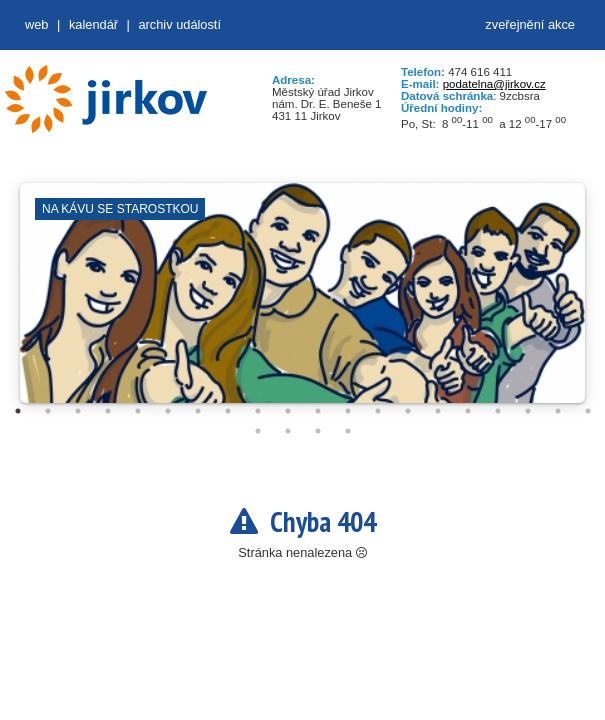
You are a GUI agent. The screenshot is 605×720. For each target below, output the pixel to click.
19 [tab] (558, 411)
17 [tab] (498, 411)
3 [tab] (78, 411)
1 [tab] (18, 411)
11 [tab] (318, 411)
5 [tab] (138, 411)
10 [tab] (288, 411)
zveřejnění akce (530, 24)
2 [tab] (48, 411)
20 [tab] (588, 411)
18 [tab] (528, 411)
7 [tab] (198, 411)
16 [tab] (468, 411)
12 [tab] (348, 411)
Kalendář (93, 24)
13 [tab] (378, 411)
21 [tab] (258, 431)
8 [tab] (228, 411)
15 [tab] (438, 411)
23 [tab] (318, 431)
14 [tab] (408, 411)
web (36, 24)
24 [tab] (348, 431)
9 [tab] (258, 411)
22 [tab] (288, 431)
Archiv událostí (179, 24)
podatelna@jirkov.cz (494, 84)
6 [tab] (168, 411)
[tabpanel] (302, 303)
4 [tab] (108, 411)
